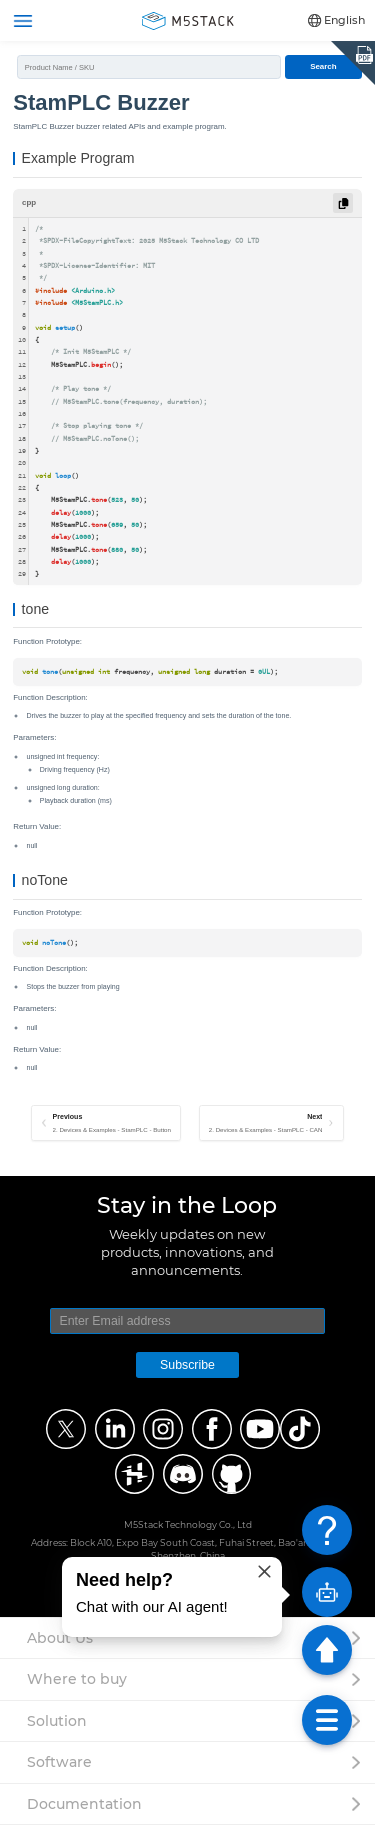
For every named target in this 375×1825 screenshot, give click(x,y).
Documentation (84, 1804)
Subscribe (187, 1365)
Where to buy (77, 1679)
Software (59, 1762)
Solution (57, 1721)
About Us (60, 1638)
